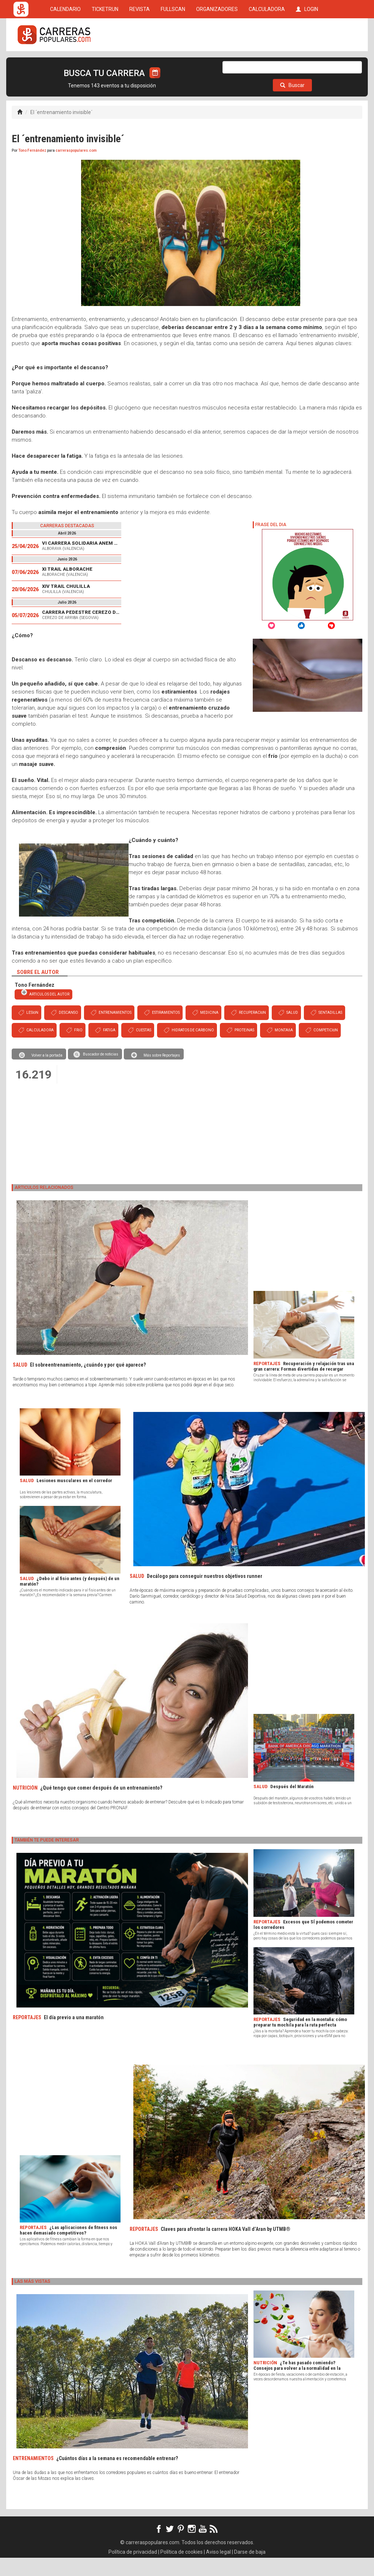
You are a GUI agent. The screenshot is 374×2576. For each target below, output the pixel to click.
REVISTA (139, 63)
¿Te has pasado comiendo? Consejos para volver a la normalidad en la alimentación (296, 2386)
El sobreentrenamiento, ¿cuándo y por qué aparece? (88, 1383)
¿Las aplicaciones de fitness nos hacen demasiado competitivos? (68, 2248)
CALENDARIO (65, 63)
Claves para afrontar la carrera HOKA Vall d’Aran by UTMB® (225, 2247)
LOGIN (307, 63)
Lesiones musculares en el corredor (74, 1499)
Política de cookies (181, 2570)
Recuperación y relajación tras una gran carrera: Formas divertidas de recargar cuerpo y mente (303, 1387)
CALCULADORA (267, 63)
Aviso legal (218, 2570)
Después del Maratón (292, 1805)
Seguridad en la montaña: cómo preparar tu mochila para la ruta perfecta (300, 2040)
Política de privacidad (132, 2570)
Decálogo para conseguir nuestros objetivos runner (204, 1594)
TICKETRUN (105, 63)
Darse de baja (250, 2570)
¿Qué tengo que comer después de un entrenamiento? (101, 1806)
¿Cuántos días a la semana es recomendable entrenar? (117, 2476)
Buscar (292, 103)
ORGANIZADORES (217, 63)
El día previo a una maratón (74, 2036)
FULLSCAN (173, 63)
